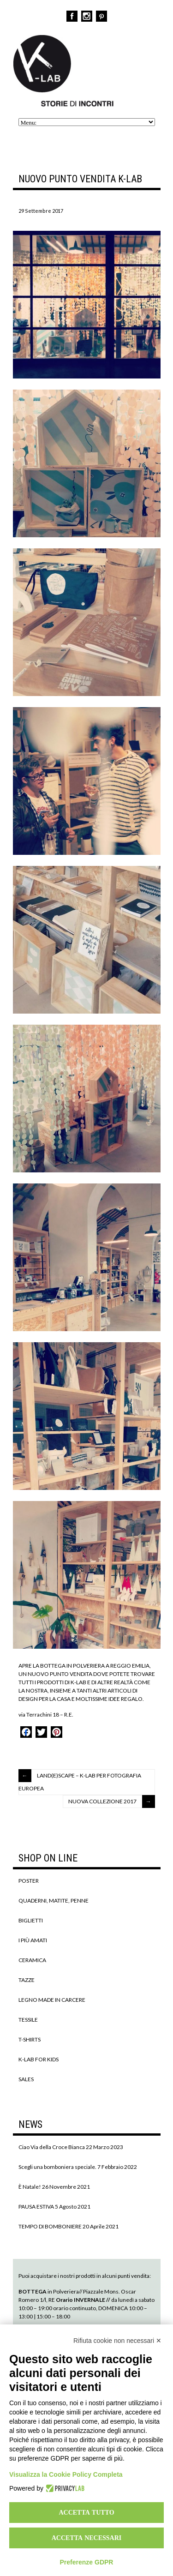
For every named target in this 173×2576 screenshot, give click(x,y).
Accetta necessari (87, 2537)
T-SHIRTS (29, 2039)
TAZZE (26, 1979)
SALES (26, 2079)
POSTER (28, 1880)
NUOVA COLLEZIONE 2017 (102, 1801)
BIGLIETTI (30, 1920)
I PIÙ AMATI (32, 1940)
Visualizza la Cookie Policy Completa (66, 2474)
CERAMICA (32, 1960)
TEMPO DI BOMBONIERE (50, 2226)
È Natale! (29, 2186)
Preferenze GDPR (86, 2562)
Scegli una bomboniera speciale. (57, 2166)
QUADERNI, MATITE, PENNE (53, 1900)
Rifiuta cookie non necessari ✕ (117, 2340)
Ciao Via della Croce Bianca (51, 2147)
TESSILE (28, 2019)
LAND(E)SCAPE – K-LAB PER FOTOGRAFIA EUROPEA (79, 1782)
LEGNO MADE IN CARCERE (51, 1999)
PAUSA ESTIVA (36, 2206)
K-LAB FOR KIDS (38, 2059)
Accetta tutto (86, 2512)
